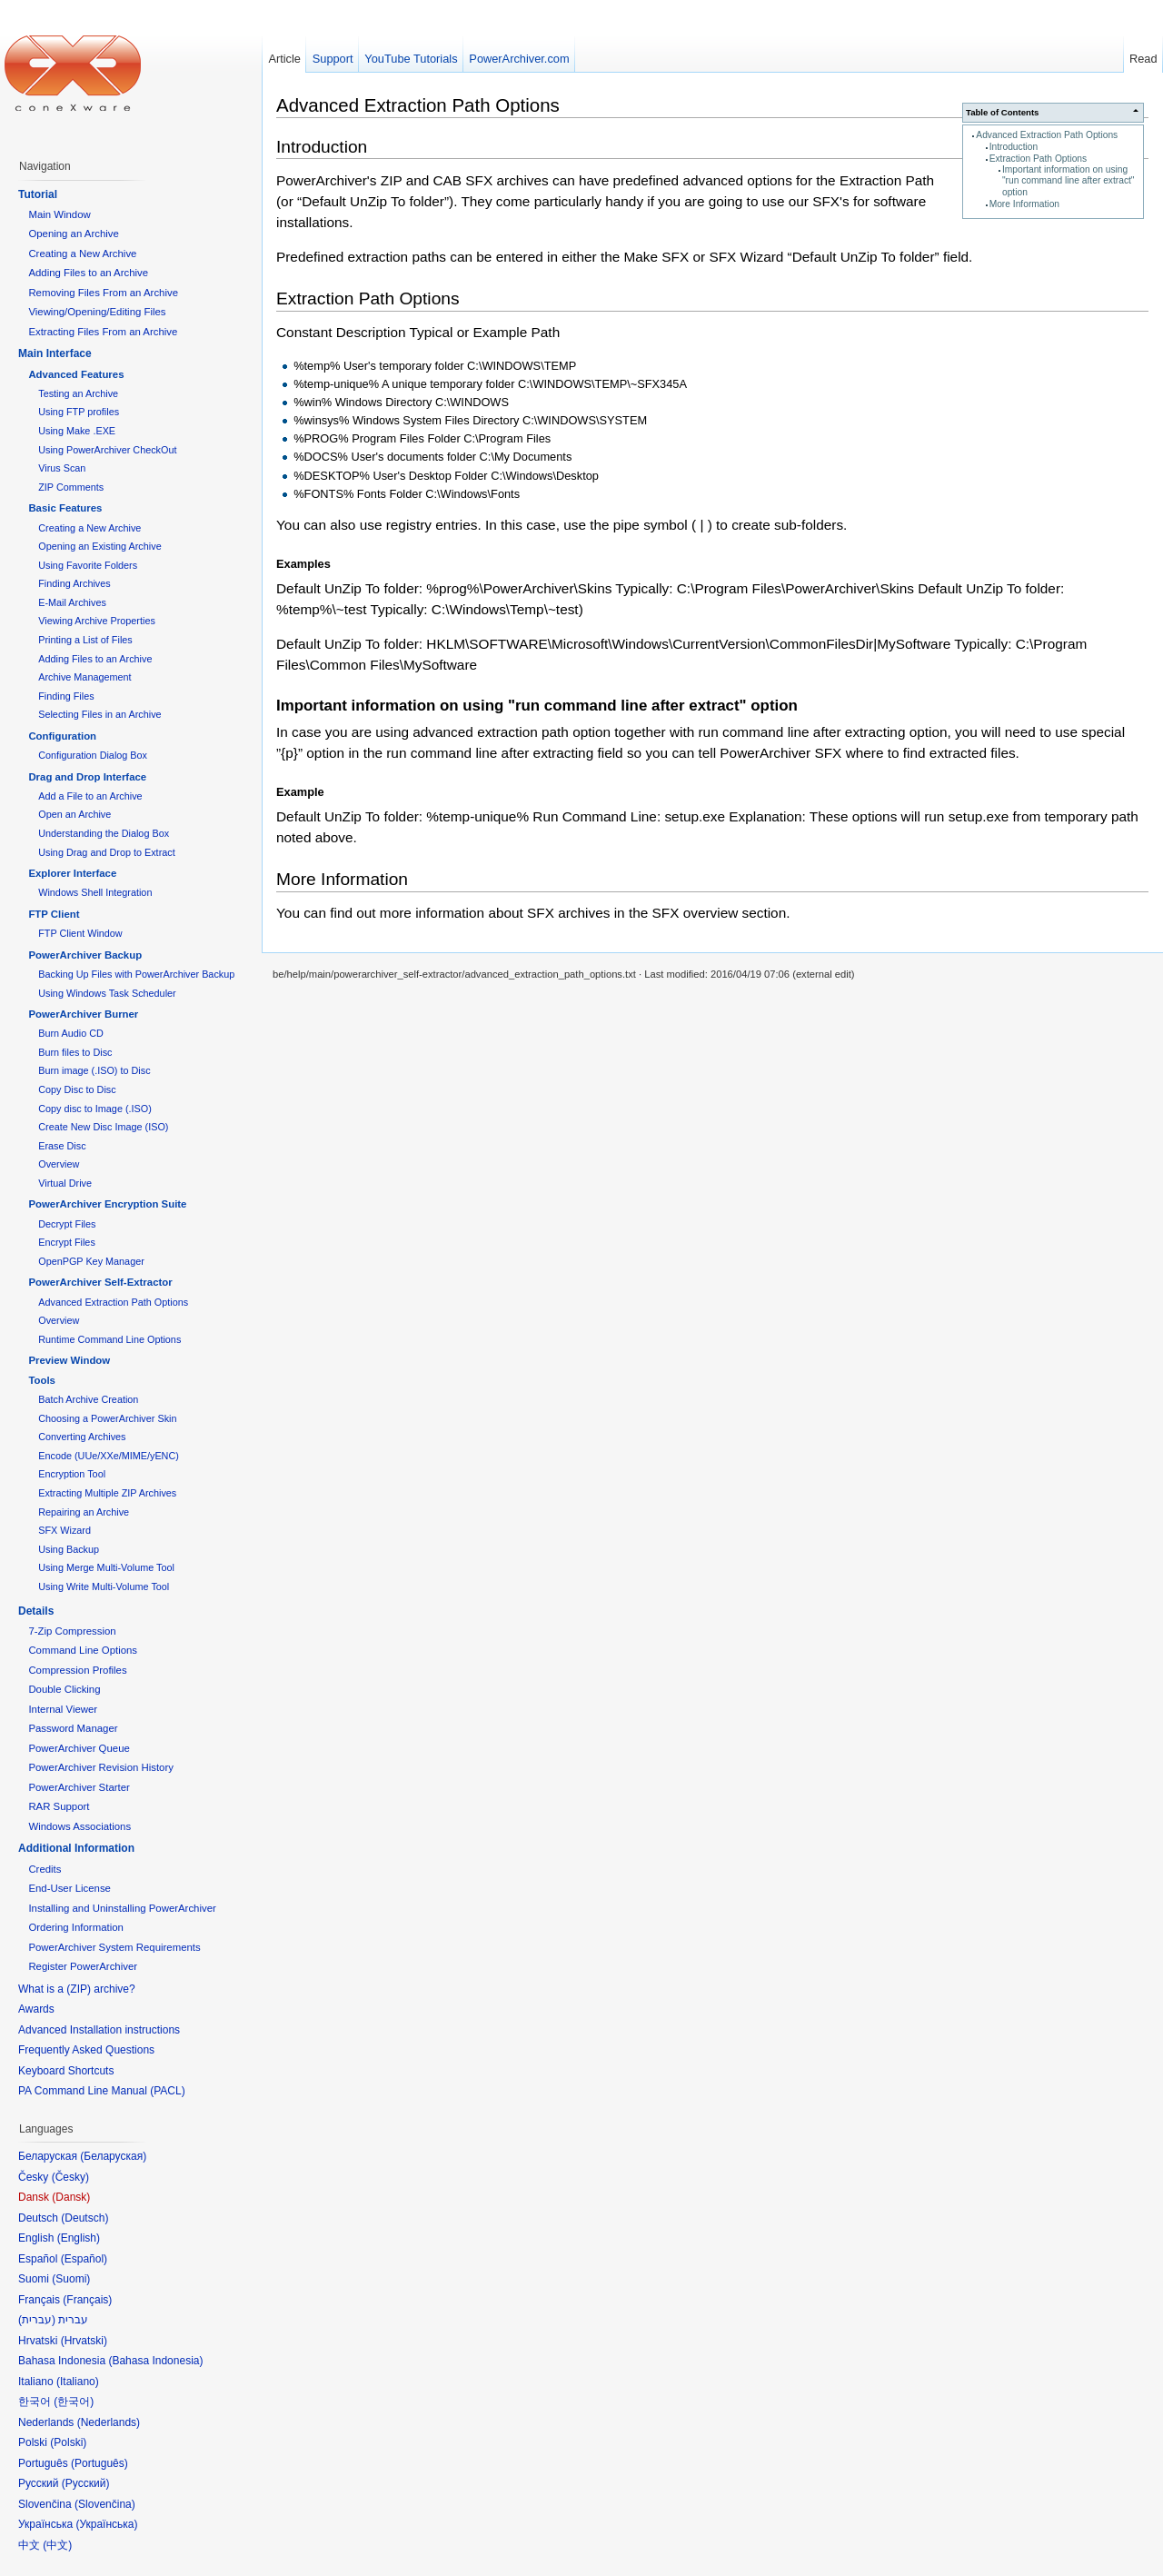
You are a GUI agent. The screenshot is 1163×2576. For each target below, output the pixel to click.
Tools (41, 1380)
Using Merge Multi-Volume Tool (106, 1567)
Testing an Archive (78, 393)
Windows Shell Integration (95, 892)
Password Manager (72, 1728)
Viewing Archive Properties (96, 620)
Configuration (62, 736)
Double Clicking (64, 1689)
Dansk (70, 2197)
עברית (37, 2319)
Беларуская (113, 2156)
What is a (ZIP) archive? (76, 1989)
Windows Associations (79, 1826)
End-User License (69, 1888)
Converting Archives (81, 1436)
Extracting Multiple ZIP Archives (107, 1492)
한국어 (73, 2401)
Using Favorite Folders (87, 565)
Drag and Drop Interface (87, 776)
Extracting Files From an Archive (102, 331)
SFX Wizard (64, 1530)
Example (300, 792)
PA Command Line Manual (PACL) (101, 2090)
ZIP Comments (71, 487)
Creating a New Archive (82, 253)
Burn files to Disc (75, 1052)
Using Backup (68, 1549)
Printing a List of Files (85, 639)
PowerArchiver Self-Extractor (100, 1282)
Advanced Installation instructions (99, 2030)
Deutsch (84, 2218)
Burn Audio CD (71, 1033)
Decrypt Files (66, 1223)
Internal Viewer (62, 1709)
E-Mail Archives (72, 602)
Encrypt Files (66, 1242)
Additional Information (76, 1848)
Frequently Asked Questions (86, 2050)
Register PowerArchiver (82, 1966)
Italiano (77, 2381)
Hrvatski (84, 2340)
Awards (36, 2009)
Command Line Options (82, 1650)
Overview (58, 1164)
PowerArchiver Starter (78, 1787)
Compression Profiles (77, 1670)
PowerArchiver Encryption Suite (107, 1203)
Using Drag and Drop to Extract (106, 852)
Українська (106, 2524)
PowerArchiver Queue (78, 1748)
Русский (85, 2483)
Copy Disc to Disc (76, 1089)
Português (99, 2463)
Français (87, 2299)
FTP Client (53, 914)
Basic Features (65, 507)
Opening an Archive (73, 233)
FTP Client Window (80, 933)
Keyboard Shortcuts (66, 2070)
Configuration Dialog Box (92, 755)
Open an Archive (74, 814)
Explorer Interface (72, 873)
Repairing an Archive (83, 1512)
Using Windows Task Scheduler (106, 993)
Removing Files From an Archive (103, 292)
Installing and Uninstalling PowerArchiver (121, 1908)
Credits (44, 1869)
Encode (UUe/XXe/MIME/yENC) (108, 1455)
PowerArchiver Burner (83, 1014)
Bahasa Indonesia (155, 2360)
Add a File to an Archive (90, 796)
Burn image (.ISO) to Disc (94, 1070)
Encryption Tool (71, 1473)
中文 (57, 2545)
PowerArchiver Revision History (101, 1767)
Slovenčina (105, 2504)
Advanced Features (76, 374)
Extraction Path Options (1038, 159)
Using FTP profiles (78, 411)
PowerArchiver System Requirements (114, 1947)
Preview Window (69, 1360)
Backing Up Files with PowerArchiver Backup (136, 974)
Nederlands (108, 2422)
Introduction (1013, 147)
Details (36, 1611)
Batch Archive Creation (88, 1399)
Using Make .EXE (76, 430)
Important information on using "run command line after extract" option (1068, 180)
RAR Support (58, 1806)
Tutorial (37, 194)
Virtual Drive (65, 1183)
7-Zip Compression (71, 1631)
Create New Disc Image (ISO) (103, 1126)
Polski (68, 2442)
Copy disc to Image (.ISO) (95, 1108)
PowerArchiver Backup (85, 955)
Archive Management (84, 676)
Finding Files (66, 696)
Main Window (59, 214)
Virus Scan (61, 467)
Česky (70, 2177)
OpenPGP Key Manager (91, 1261)
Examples (303, 564)
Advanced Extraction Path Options (1047, 135)
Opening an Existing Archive (99, 546)
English (78, 2238)
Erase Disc (61, 1145)
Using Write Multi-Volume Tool (103, 1586)
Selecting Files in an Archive (99, 714)
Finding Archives (74, 583)
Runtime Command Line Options (109, 1339)
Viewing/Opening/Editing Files (96, 311)
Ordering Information (75, 1927)
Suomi (70, 2279)
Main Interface (55, 353)
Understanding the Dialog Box (103, 833)
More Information (1024, 204)
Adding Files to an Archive (88, 272)
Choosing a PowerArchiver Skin (107, 1418)
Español (84, 2259)
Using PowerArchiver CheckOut (107, 449)
